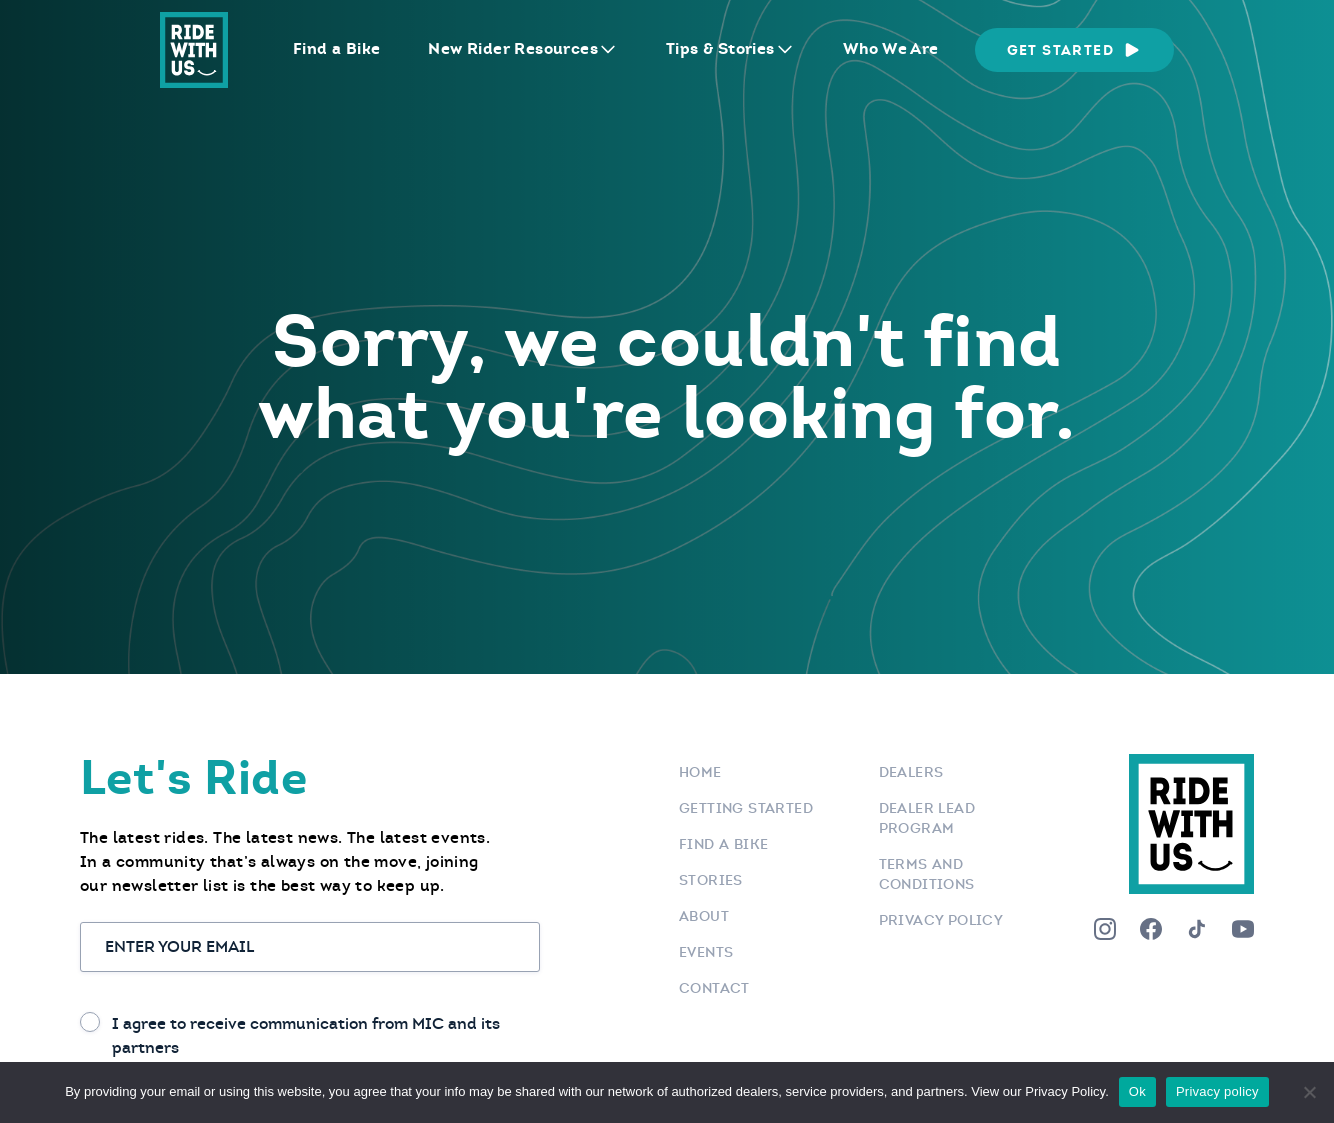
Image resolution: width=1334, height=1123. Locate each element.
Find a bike (723, 844)
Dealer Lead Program (927, 818)
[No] (1309, 1092)
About (704, 916)
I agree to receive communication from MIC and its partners (306, 1035)
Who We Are (891, 48)
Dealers (911, 772)
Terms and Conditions (927, 874)
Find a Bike (336, 48)
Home (700, 772)
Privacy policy (1217, 1091)
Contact (714, 988)
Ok (1137, 1091)
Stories (711, 880)
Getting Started (746, 808)
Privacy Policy (941, 920)
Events (706, 952)
